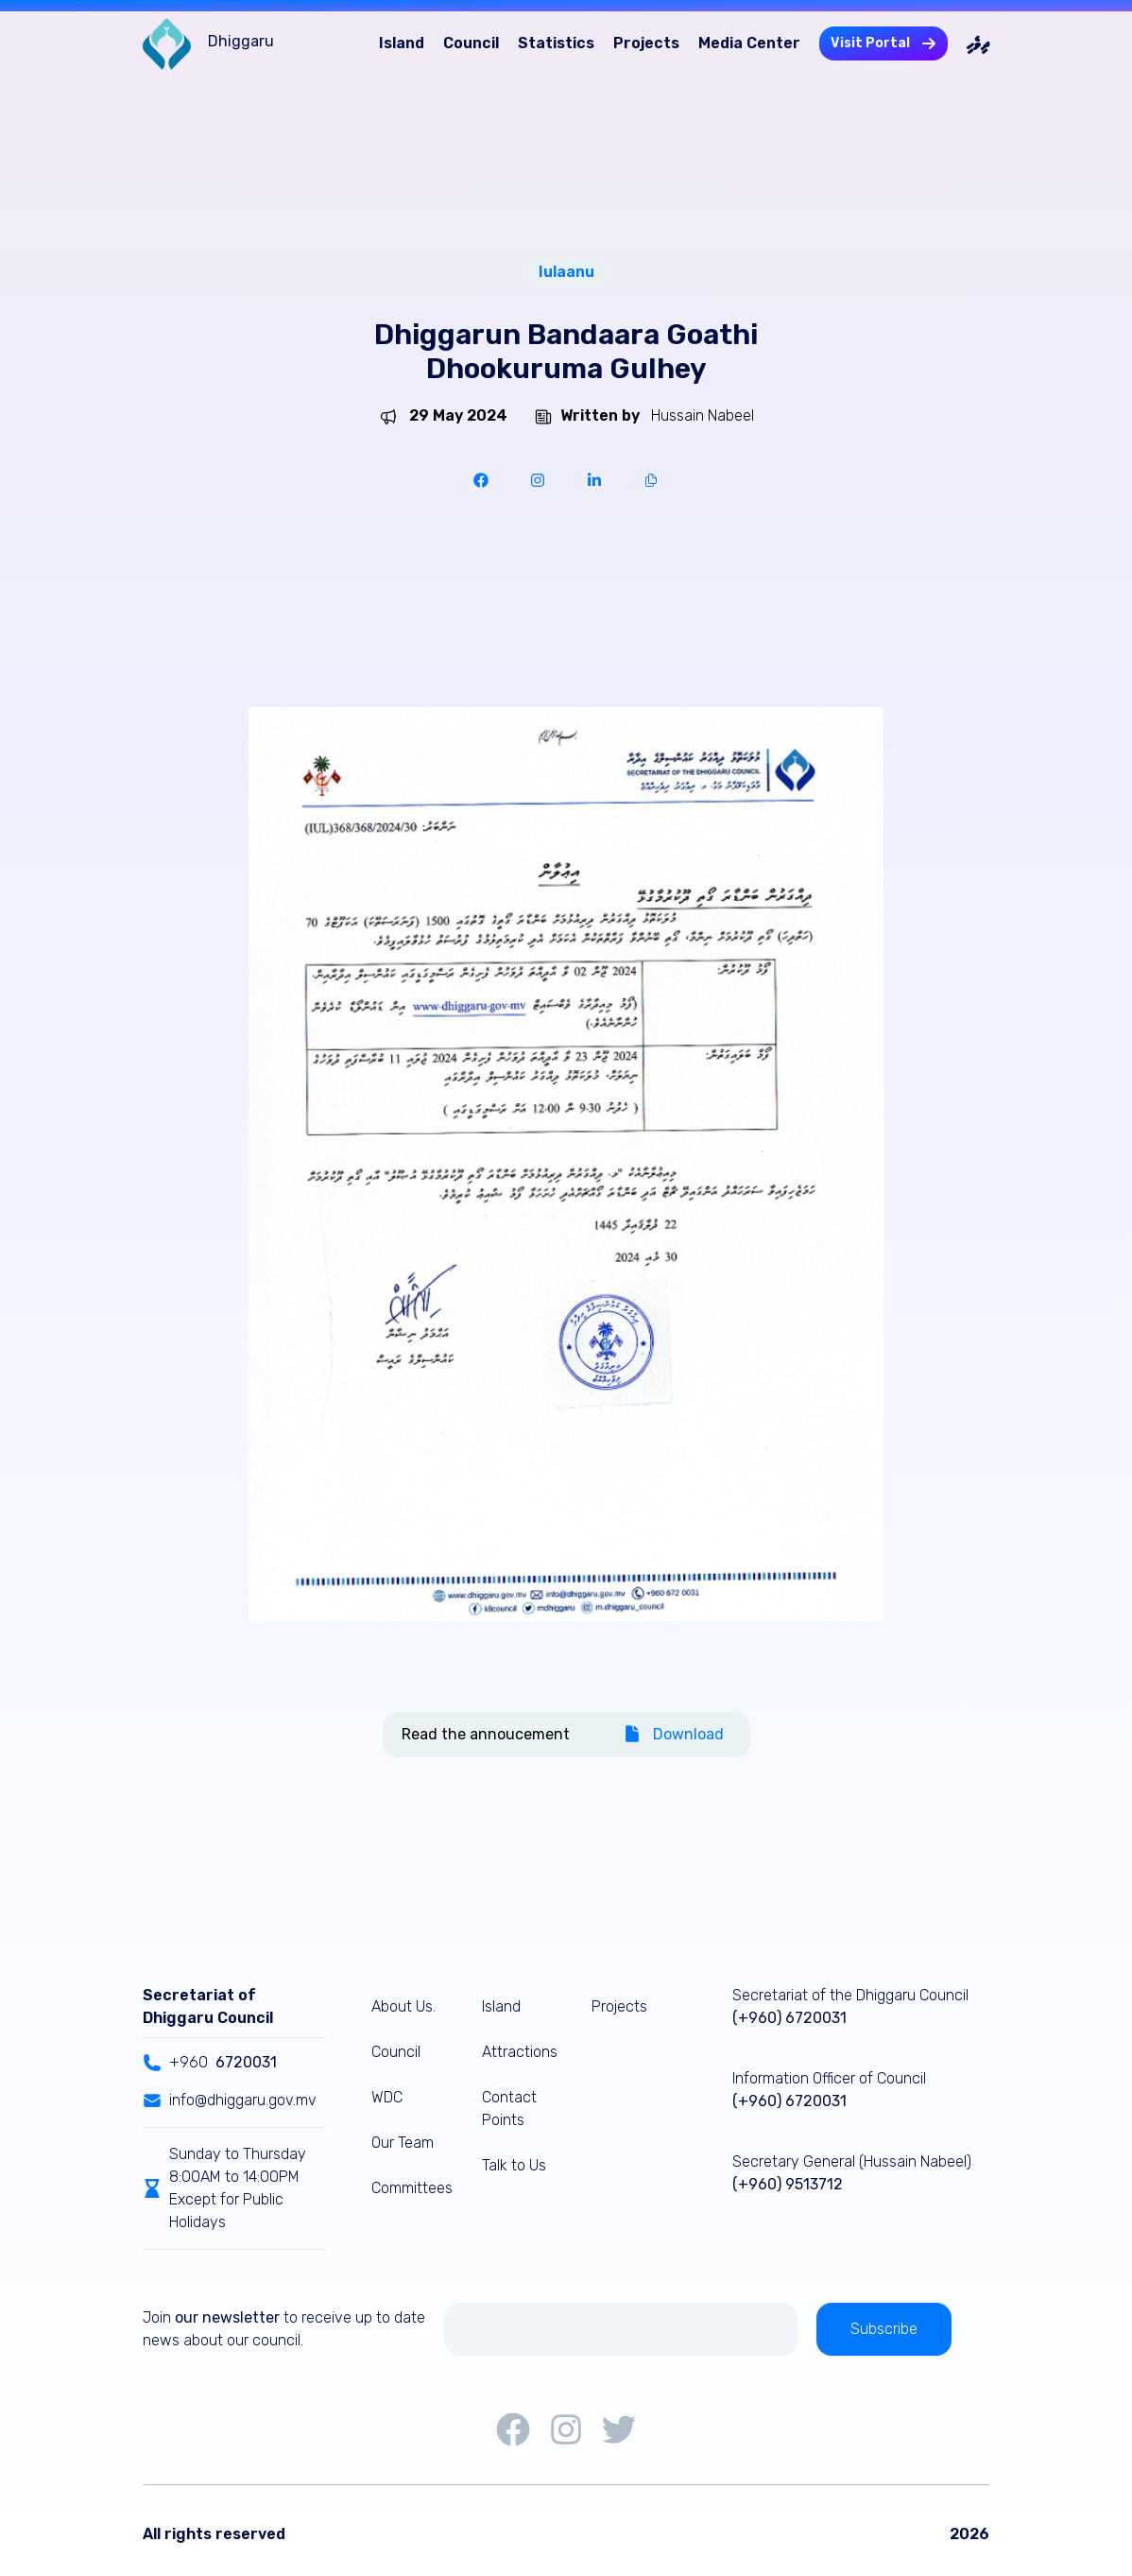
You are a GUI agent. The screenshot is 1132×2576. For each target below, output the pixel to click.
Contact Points (509, 2108)
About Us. (403, 2006)
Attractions (519, 2052)
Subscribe (884, 2329)
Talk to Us (514, 2165)
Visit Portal (883, 43)
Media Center (749, 43)
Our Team (402, 2143)
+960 (210, 2062)
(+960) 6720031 (789, 2018)
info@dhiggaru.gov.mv (230, 2100)
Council (471, 43)
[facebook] (481, 480)
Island (401, 43)
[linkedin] (594, 480)
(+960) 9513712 (787, 2184)
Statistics (556, 43)
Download (673, 1733)
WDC (387, 2097)
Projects (646, 43)
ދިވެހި (978, 43)
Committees (412, 2188)
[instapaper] (537, 480)
